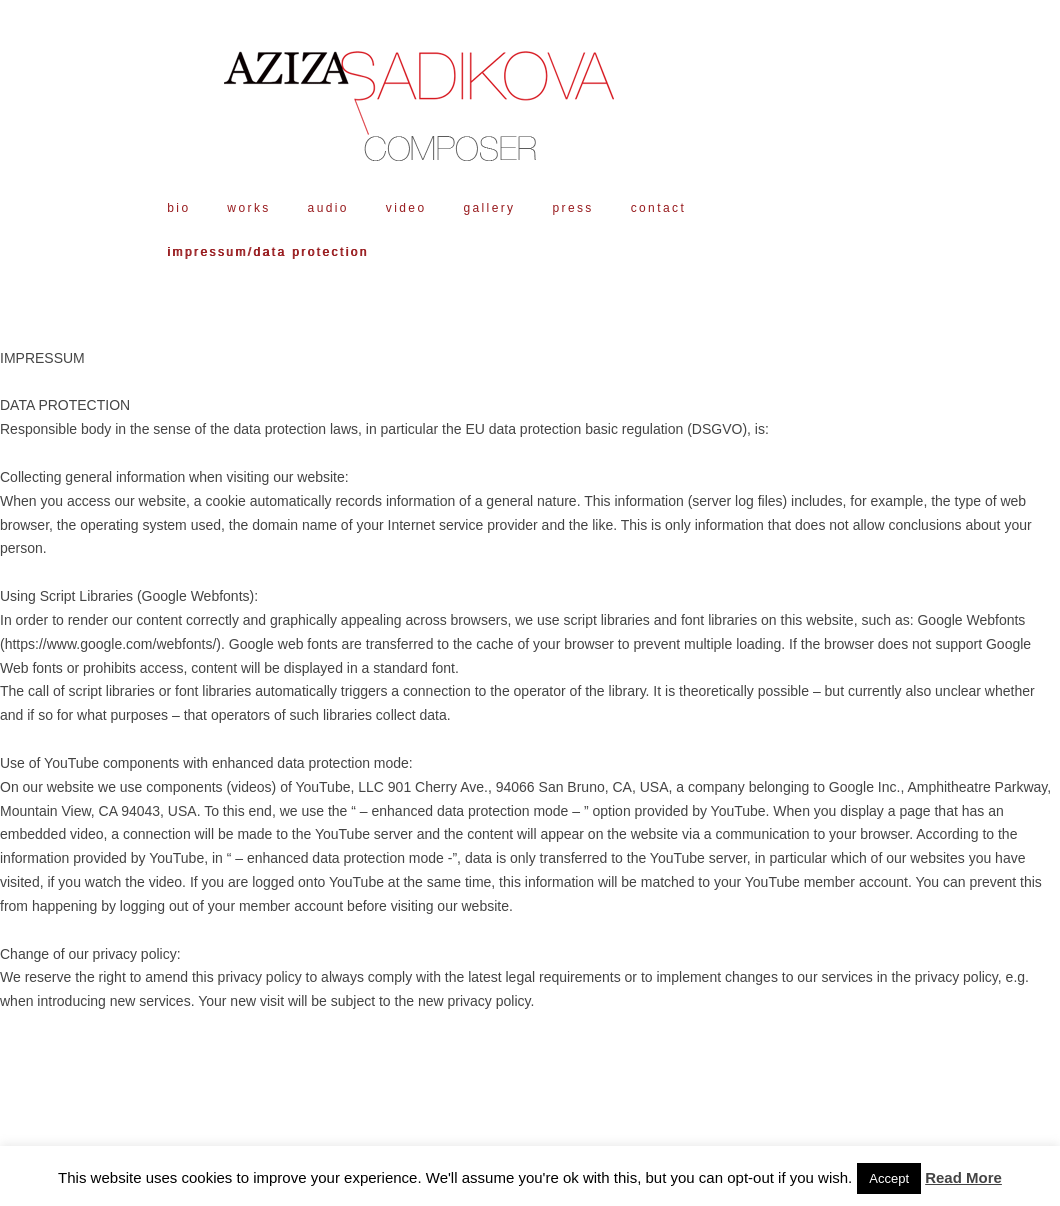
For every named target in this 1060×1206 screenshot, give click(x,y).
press (572, 208)
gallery (489, 208)
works (248, 208)
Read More (963, 1177)
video (406, 208)
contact (659, 208)
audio (328, 208)
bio (178, 208)
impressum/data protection (267, 252)
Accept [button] (889, 1178)
